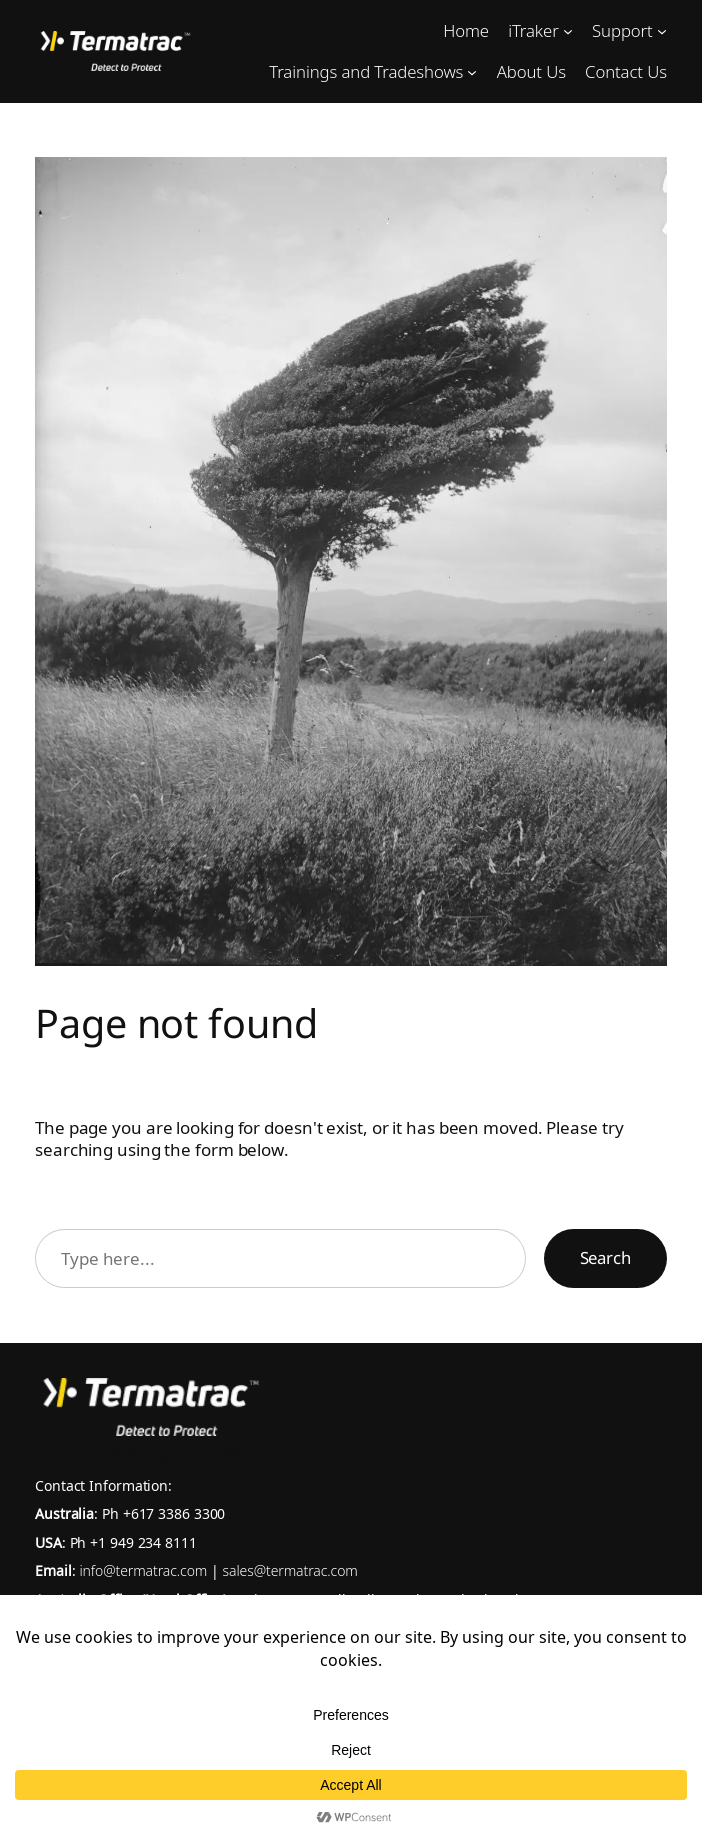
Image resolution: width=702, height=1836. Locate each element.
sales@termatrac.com (290, 1570)
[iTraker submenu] (568, 31)
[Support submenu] (662, 31)
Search (605, 1257)
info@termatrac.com (144, 1570)
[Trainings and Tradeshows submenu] (472, 72)
